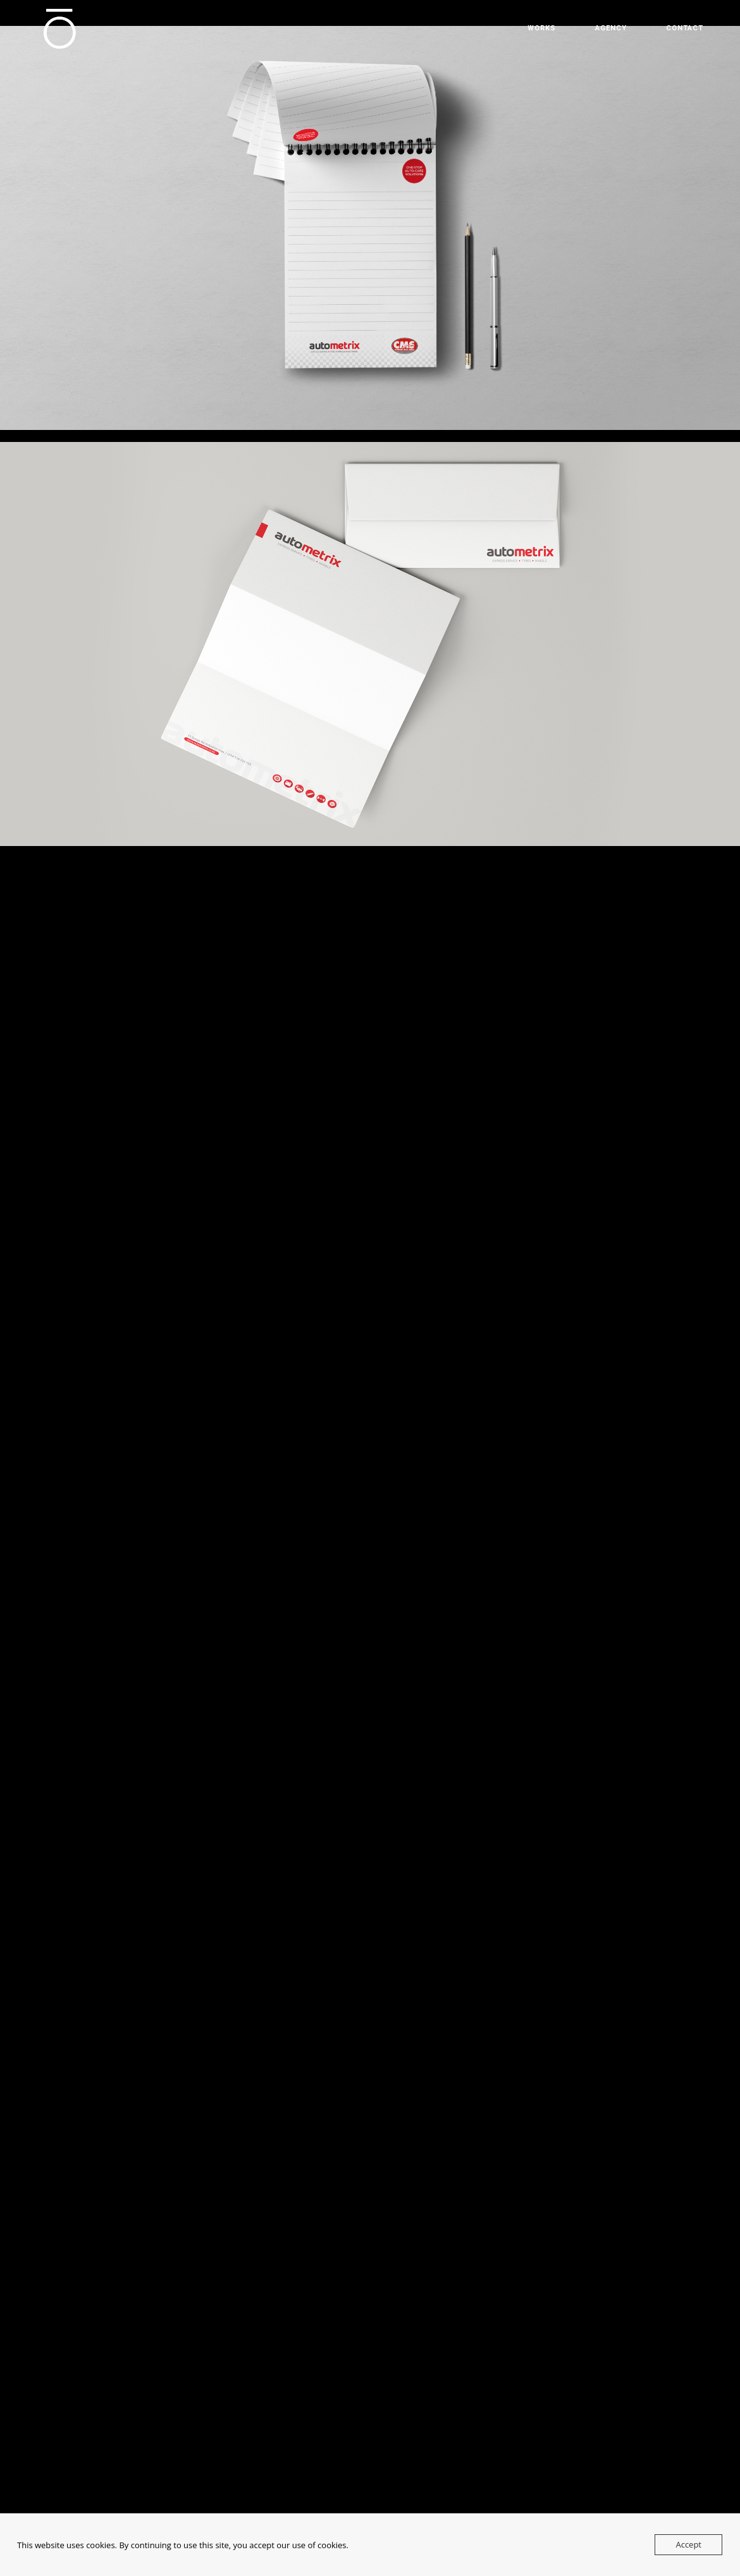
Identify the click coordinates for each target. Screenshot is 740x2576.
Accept (688, 2544)
